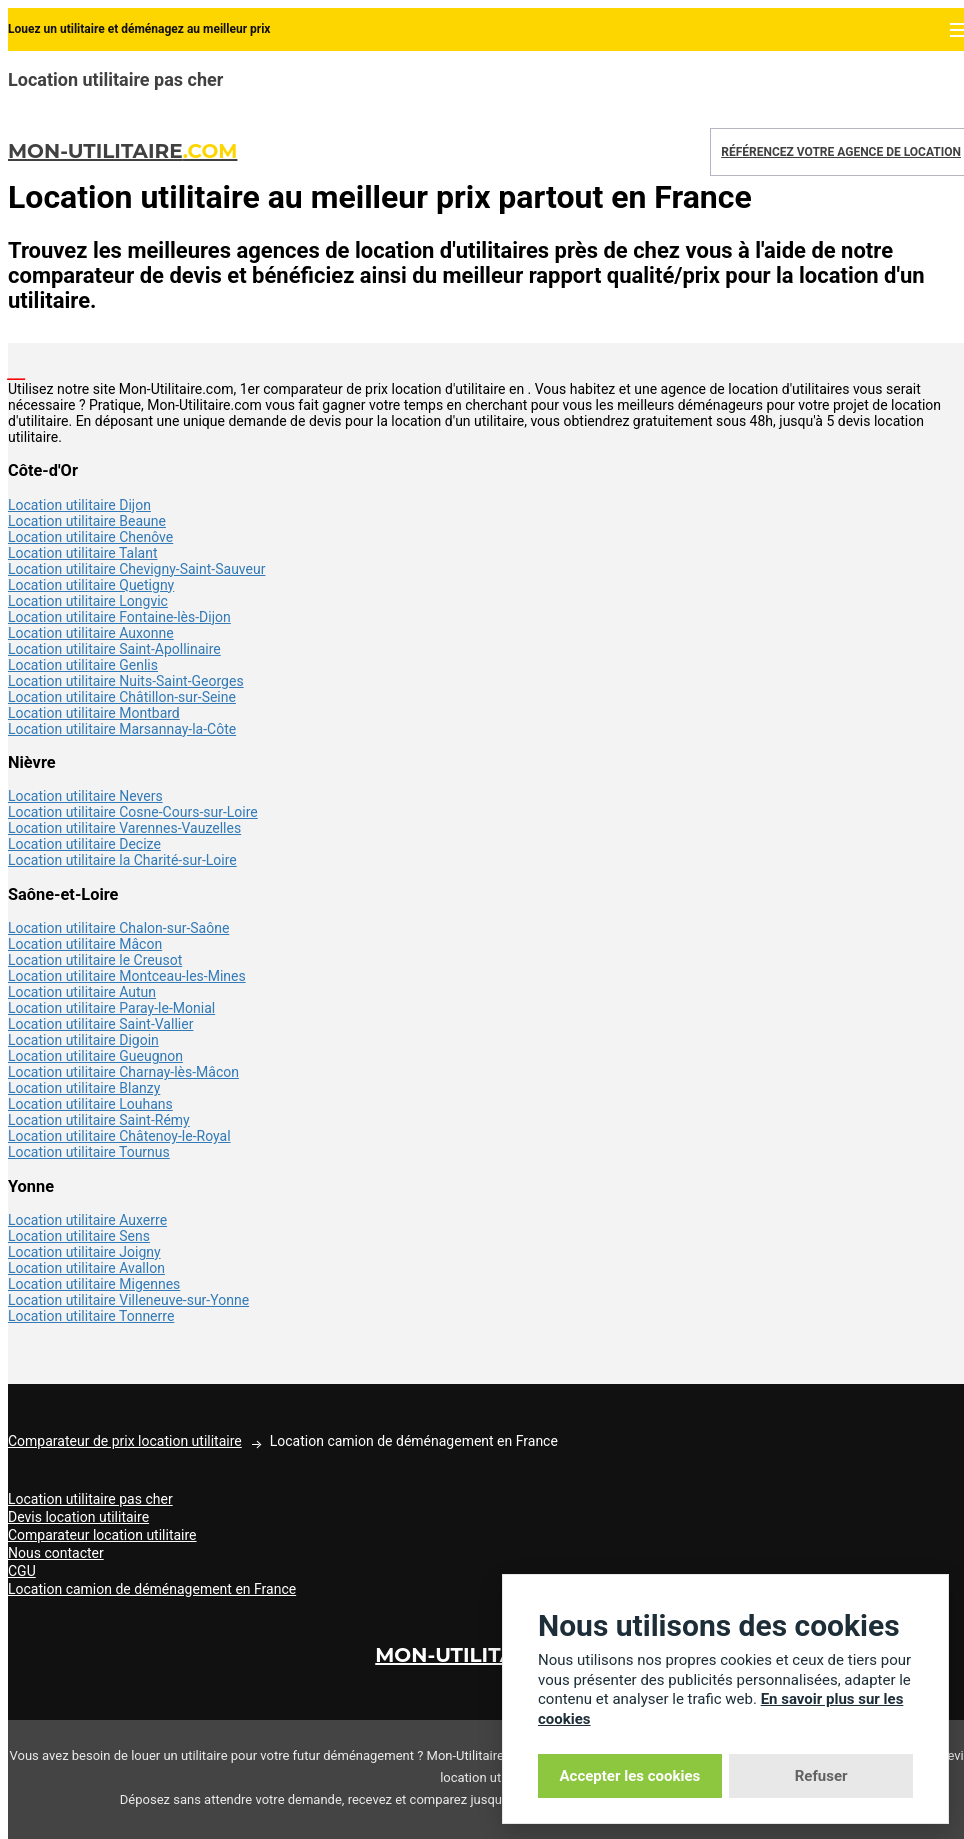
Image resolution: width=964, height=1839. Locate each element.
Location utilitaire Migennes (94, 1284)
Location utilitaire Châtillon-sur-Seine (122, 697)
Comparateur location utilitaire (102, 1535)
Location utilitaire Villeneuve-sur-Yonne (128, 1300)
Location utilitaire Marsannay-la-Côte (122, 729)
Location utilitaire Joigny (84, 1252)
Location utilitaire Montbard (94, 713)
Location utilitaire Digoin (83, 1040)
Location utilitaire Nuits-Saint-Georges (126, 681)
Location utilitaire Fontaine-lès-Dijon (119, 617)
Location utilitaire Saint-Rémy (99, 1120)
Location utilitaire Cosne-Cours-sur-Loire (133, 812)
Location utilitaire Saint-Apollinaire (114, 649)
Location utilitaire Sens (79, 1236)
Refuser (821, 1776)
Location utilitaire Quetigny (91, 585)
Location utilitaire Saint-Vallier (100, 1024)
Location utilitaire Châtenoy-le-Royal (119, 1136)
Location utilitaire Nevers (85, 796)
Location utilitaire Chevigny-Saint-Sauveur (136, 569)
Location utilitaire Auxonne (91, 633)
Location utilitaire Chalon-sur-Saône (118, 928)
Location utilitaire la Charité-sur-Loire (122, 860)
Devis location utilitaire (78, 1517)
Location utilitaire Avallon (86, 1268)
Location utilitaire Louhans (90, 1104)
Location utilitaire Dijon (79, 505)
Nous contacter (56, 1553)
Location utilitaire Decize (84, 844)
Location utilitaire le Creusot (95, 960)
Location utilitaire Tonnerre (91, 1316)
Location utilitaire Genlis (83, 665)
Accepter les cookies (630, 1776)
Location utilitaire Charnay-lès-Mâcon (123, 1072)
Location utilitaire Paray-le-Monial (111, 1008)
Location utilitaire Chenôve (90, 537)
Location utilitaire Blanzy (84, 1088)
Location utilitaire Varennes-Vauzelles (124, 828)
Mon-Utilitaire (122, 151)
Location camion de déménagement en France (152, 1589)
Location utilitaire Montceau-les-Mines (127, 976)
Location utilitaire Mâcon (85, 944)
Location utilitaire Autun (82, 992)
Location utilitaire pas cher (90, 1499)
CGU (22, 1571)
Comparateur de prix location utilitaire (125, 1441)
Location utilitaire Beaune (87, 521)
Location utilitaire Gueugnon (95, 1056)
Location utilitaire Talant (83, 553)
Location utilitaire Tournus (89, 1152)
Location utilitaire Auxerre (87, 1220)
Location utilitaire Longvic (88, 601)
